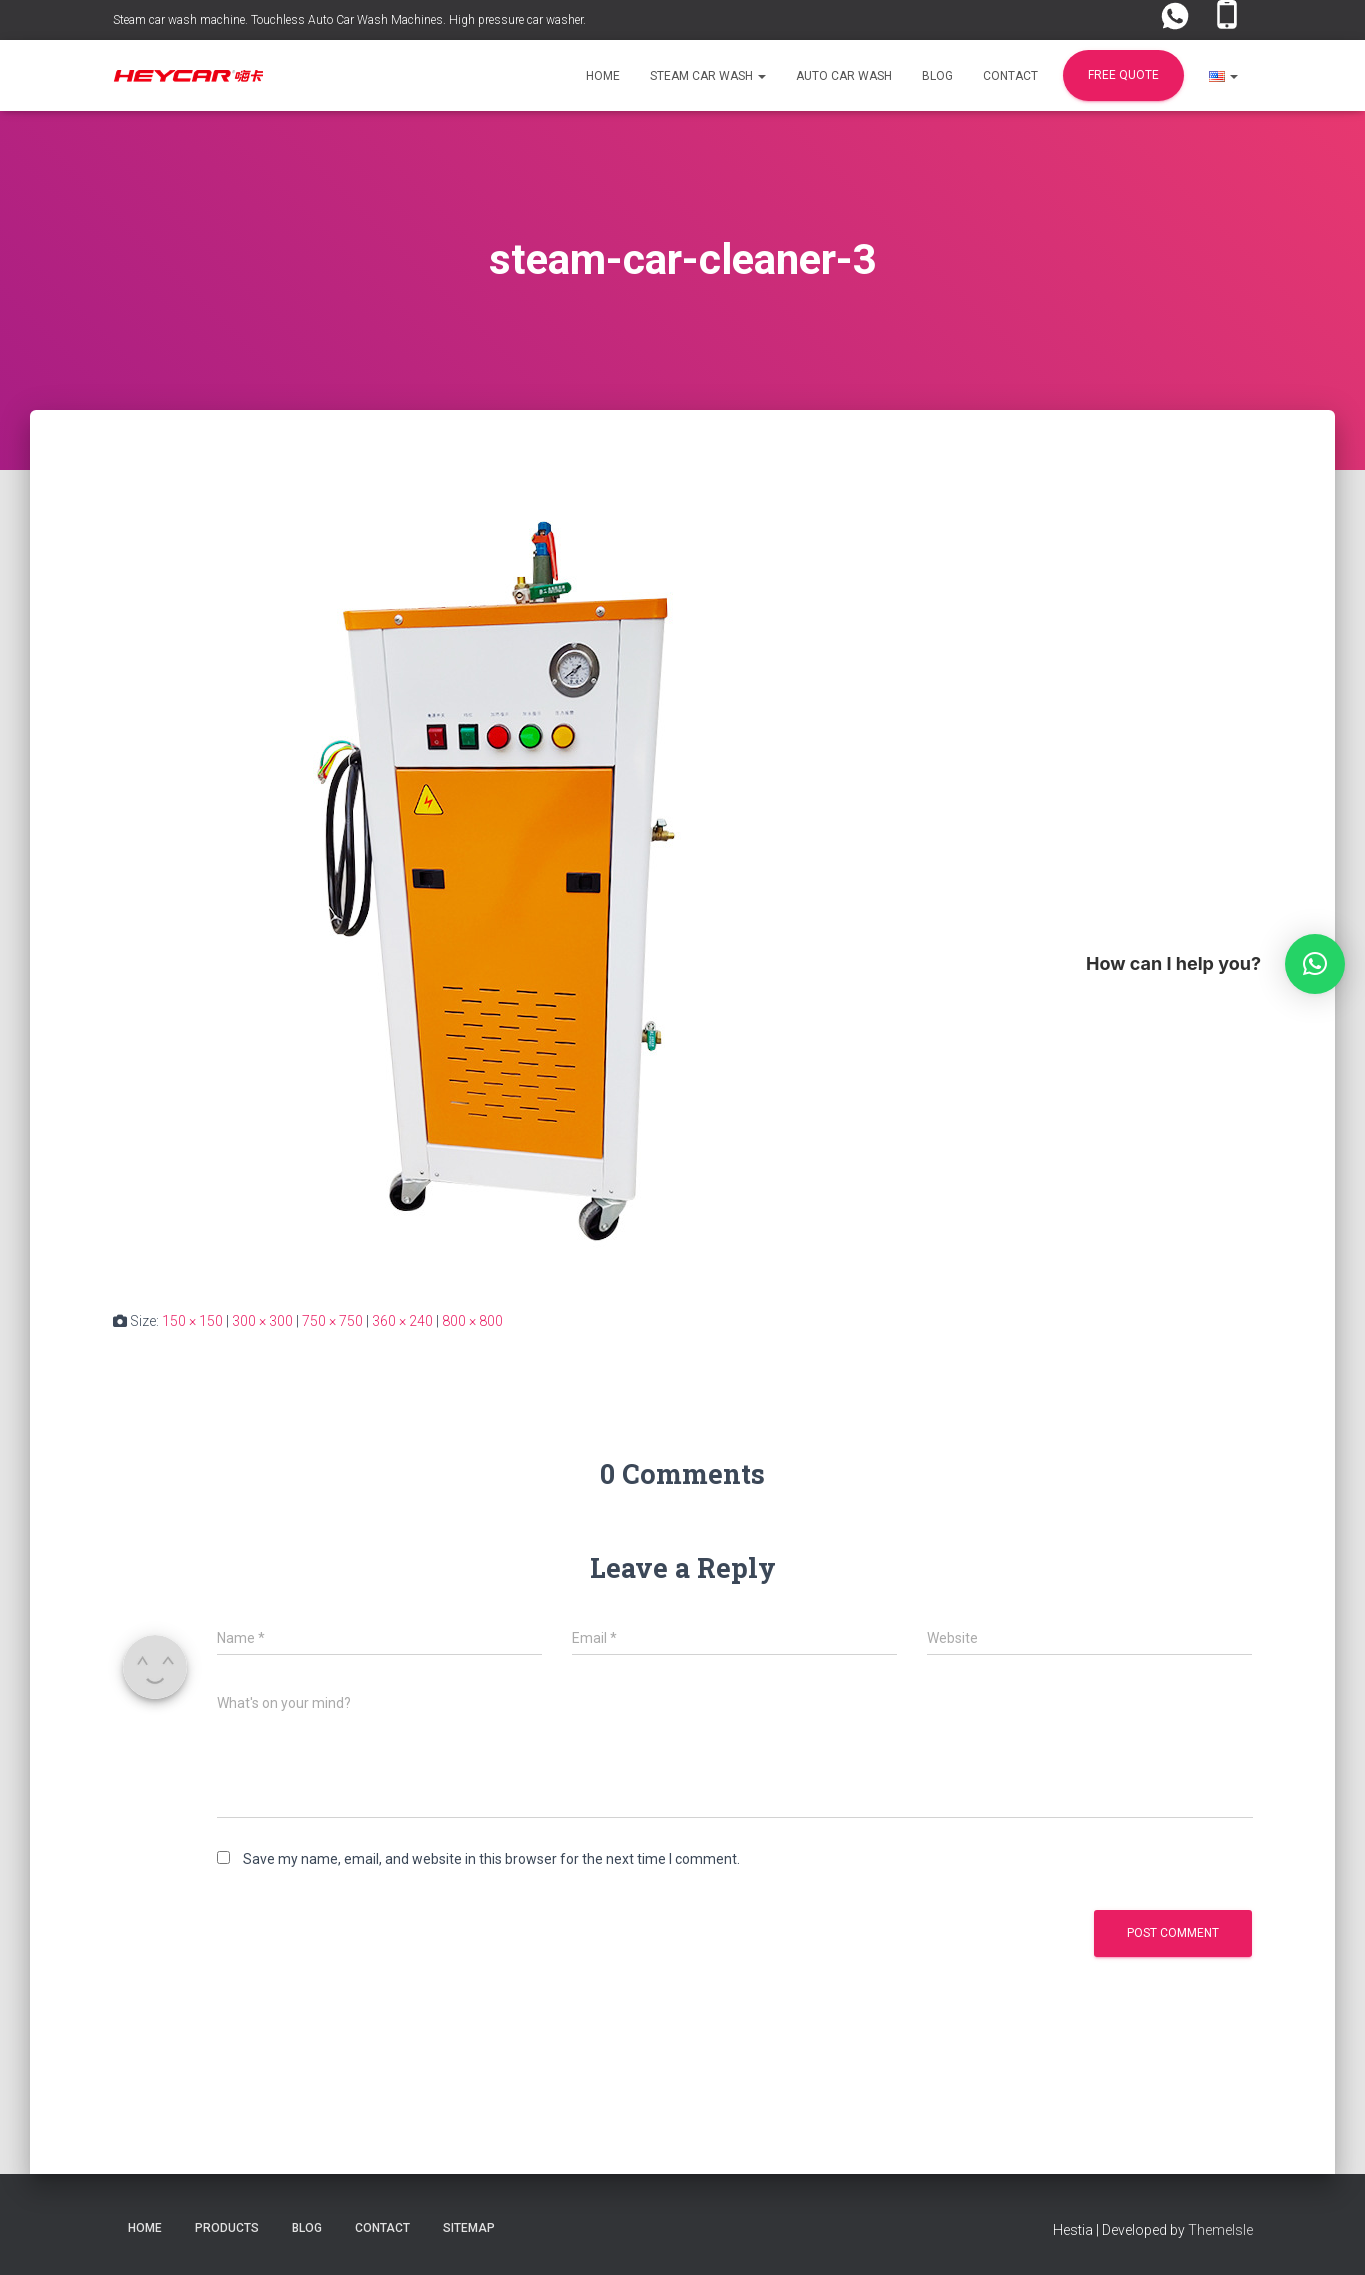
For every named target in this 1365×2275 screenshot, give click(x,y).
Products (227, 2228)
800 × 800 (472, 1321)
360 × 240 (402, 1321)
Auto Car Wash (844, 76)
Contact (1010, 76)
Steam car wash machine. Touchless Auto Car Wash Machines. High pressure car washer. (349, 20)
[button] (761, 76)
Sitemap (469, 2228)
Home (603, 76)
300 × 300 (262, 1321)
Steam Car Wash (708, 76)
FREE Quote (1123, 75)
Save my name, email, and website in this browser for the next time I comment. (491, 1859)
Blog (937, 76)
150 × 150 (192, 1321)
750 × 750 (332, 1321)
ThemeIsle (1220, 2230)
